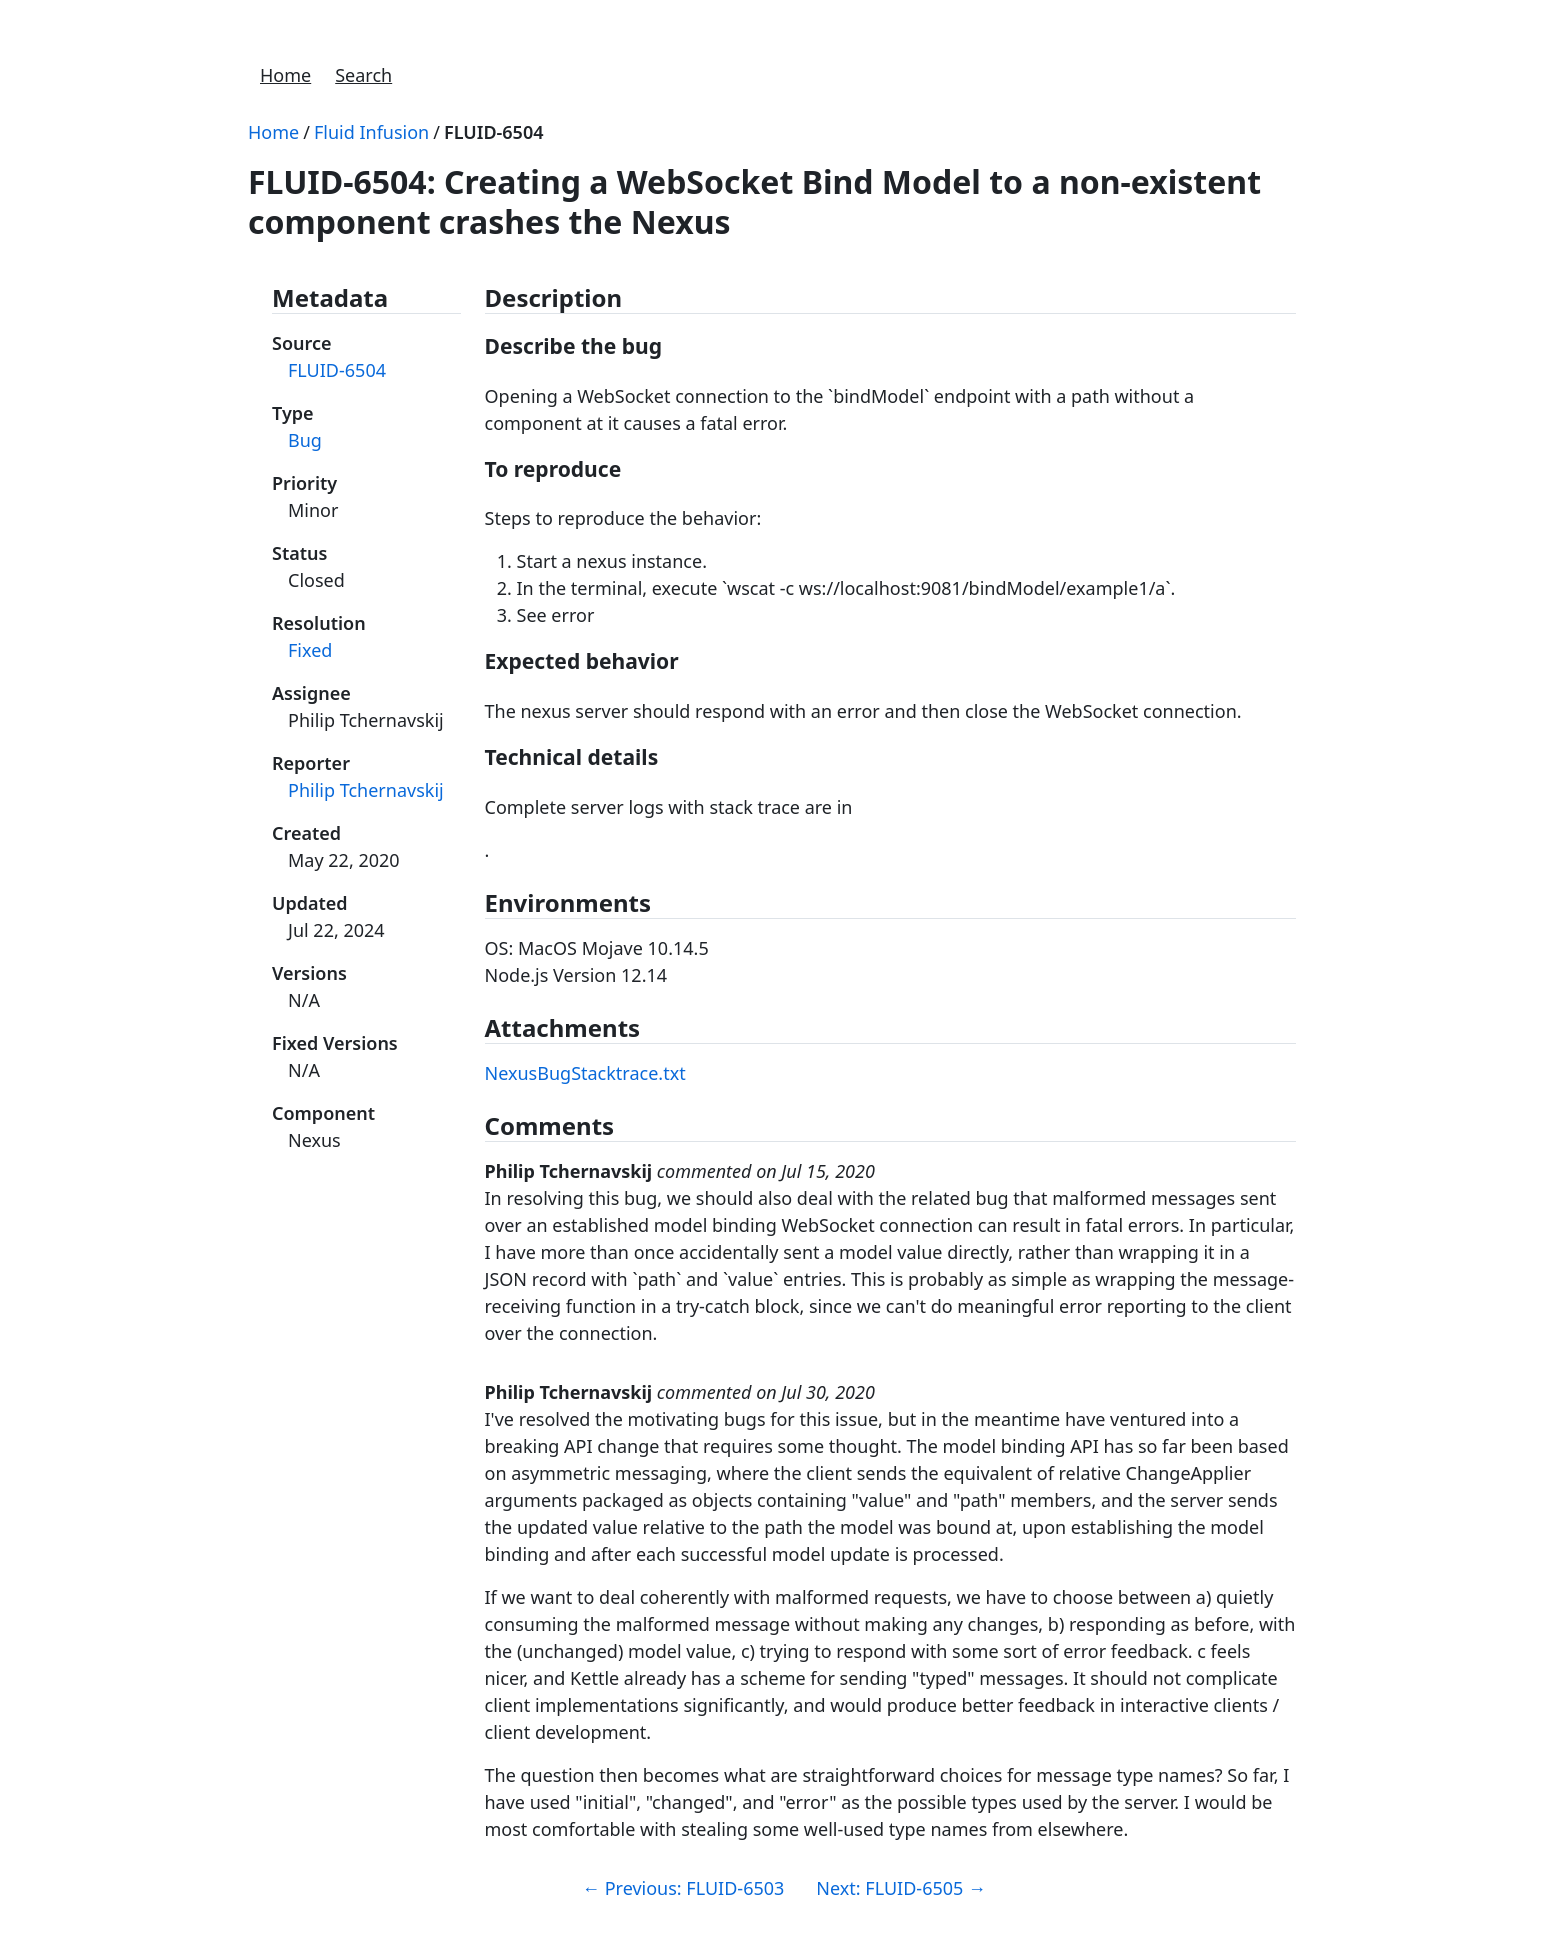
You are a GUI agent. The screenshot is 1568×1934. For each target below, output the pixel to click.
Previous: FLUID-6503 (683, 1888)
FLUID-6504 (494, 132)
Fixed (310, 650)
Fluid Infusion (371, 132)
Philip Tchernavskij (366, 790)
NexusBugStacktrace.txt (585, 1073)
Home (285, 75)
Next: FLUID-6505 (901, 1888)
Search (363, 75)
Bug (305, 440)
